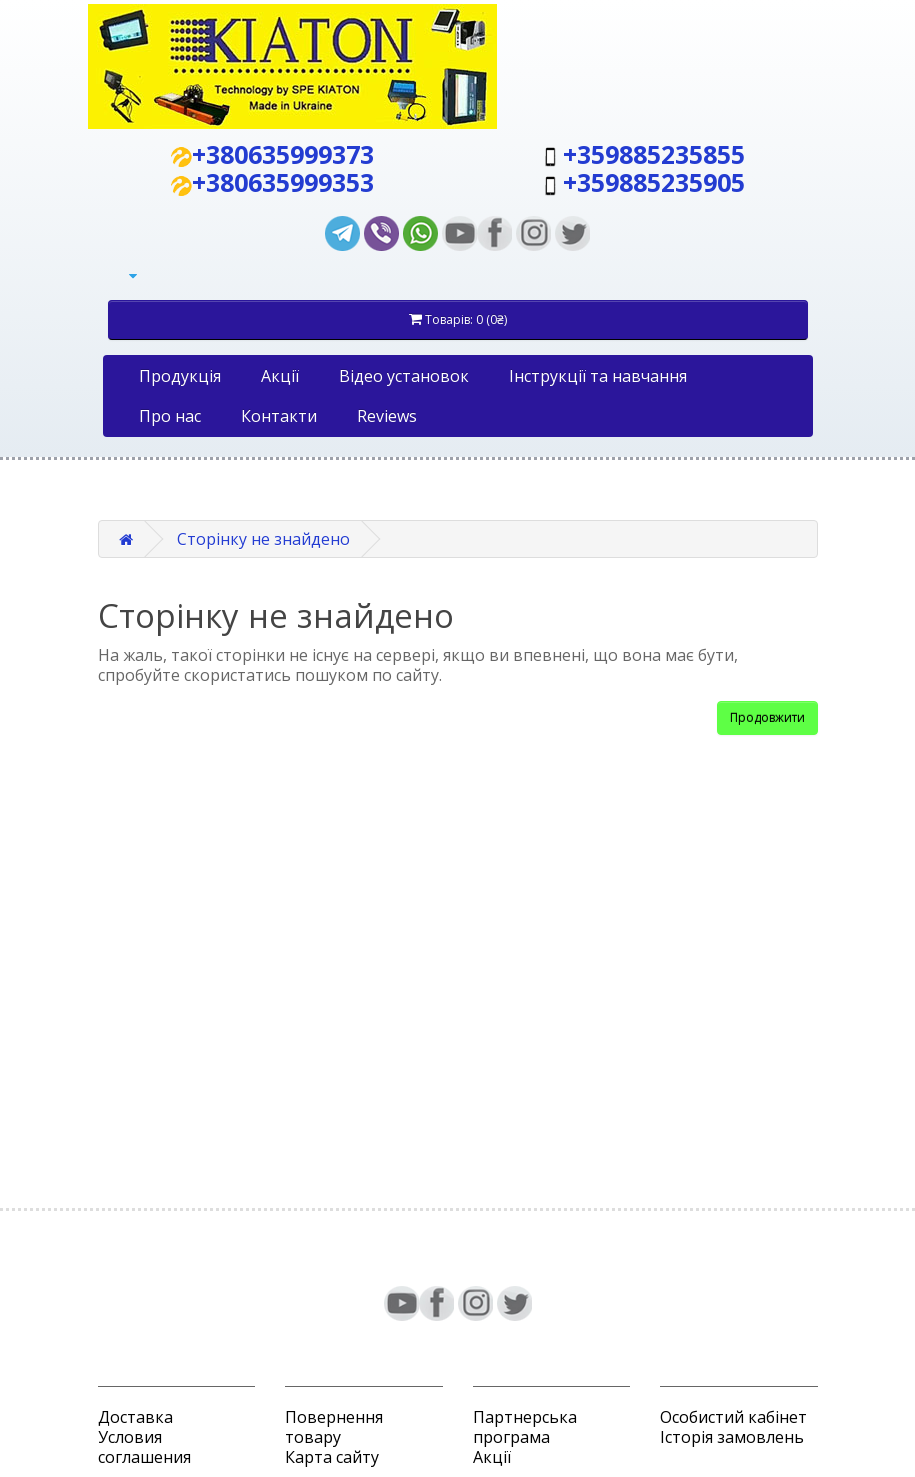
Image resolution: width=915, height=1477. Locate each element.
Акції (280, 376)
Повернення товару (334, 1427)
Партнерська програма (525, 1427)
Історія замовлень (732, 1437)
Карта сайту (332, 1457)
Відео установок (404, 376)
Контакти (279, 416)
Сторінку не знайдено (263, 539)
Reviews (387, 416)
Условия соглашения (144, 1447)
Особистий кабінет (733, 1417)
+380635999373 (283, 154)
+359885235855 (654, 154)
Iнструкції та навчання (598, 376)
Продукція (180, 376)
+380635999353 (283, 182)
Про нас (170, 416)
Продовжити (767, 717)
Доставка (135, 1417)
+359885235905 (654, 182)
